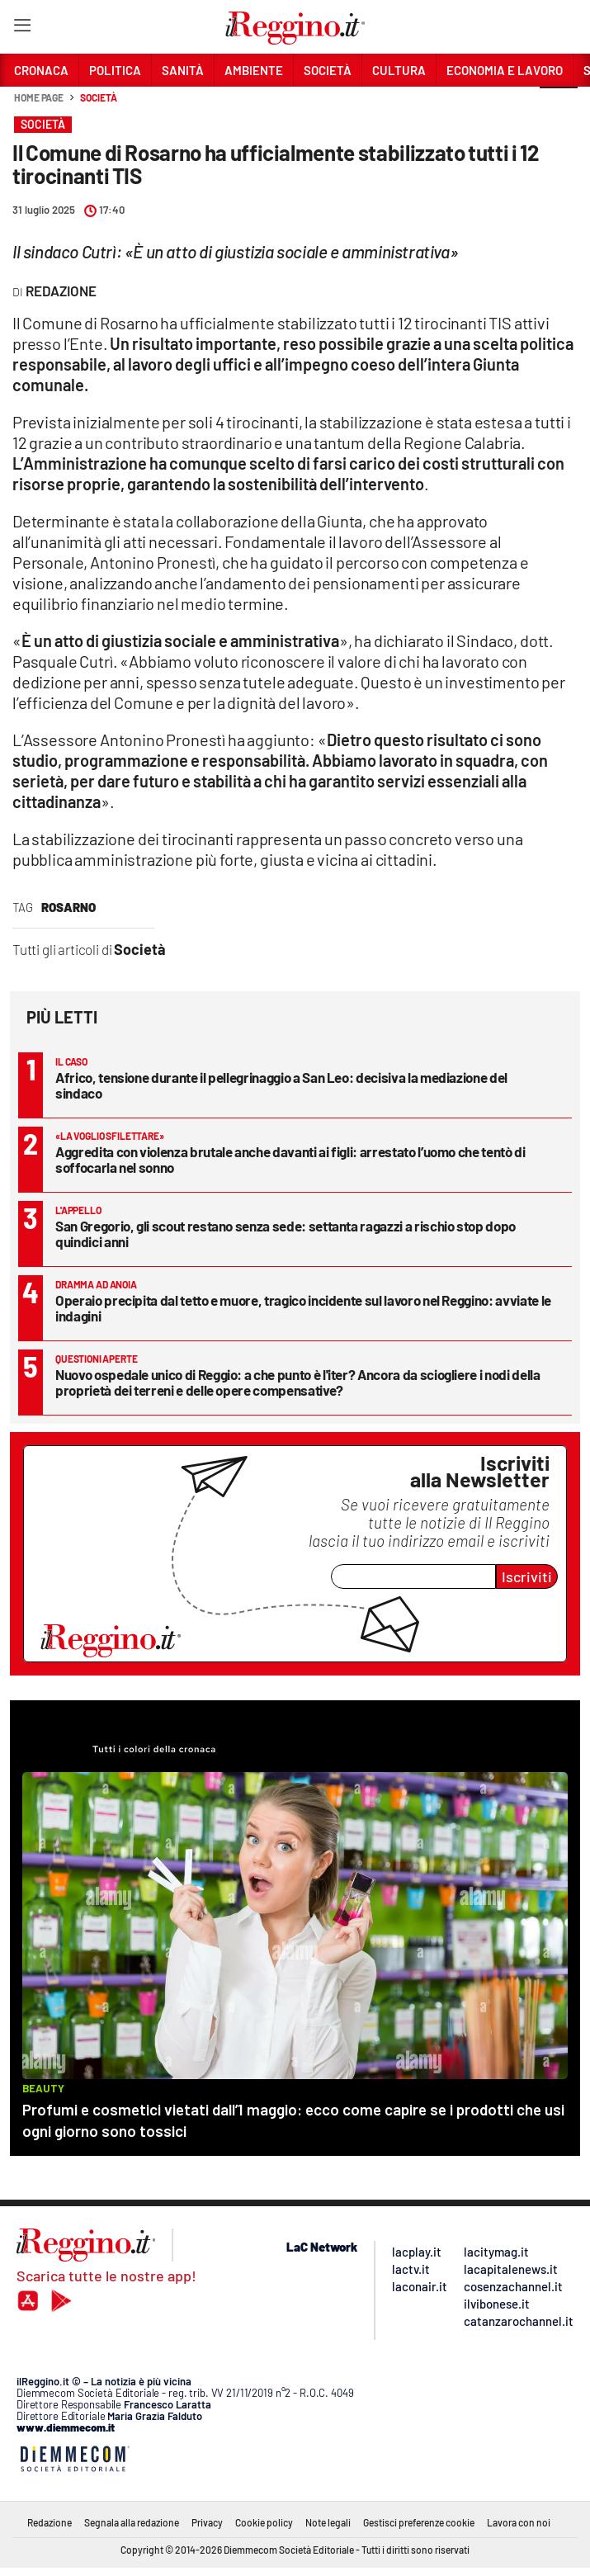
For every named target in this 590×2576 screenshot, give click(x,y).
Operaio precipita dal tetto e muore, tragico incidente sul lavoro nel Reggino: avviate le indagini (303, 1308)
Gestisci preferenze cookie (418, 2522)
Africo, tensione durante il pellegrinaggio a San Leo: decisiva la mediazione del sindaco (281, 1085)
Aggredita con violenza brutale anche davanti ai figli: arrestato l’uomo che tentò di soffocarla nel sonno (290, 1159)
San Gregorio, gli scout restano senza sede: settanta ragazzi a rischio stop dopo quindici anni (285, 1233)
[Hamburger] (21, 28)
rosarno (68, 907)
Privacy (207, 2522)
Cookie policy (264, 2522)
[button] (559, 106)
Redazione (49, 2522)
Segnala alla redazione (131, 2522)
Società (98, 97)
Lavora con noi (518, 2522)
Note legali (328, 2522)
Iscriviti (527, 1576)
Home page (39, 97)
